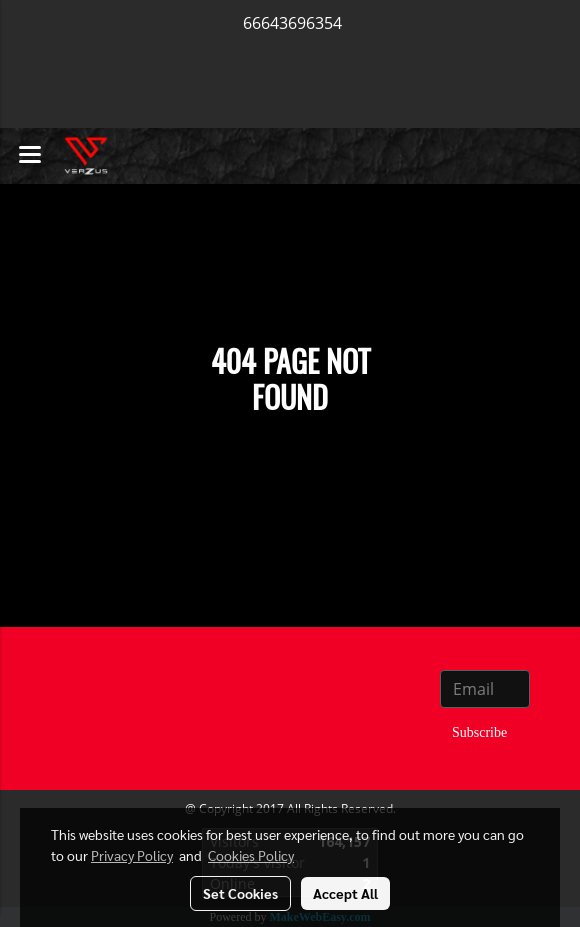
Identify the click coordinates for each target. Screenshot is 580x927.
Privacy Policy (132, 855)
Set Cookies (240, 893)
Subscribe (479, 732)
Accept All (345, 893)
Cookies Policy (251, 855)
